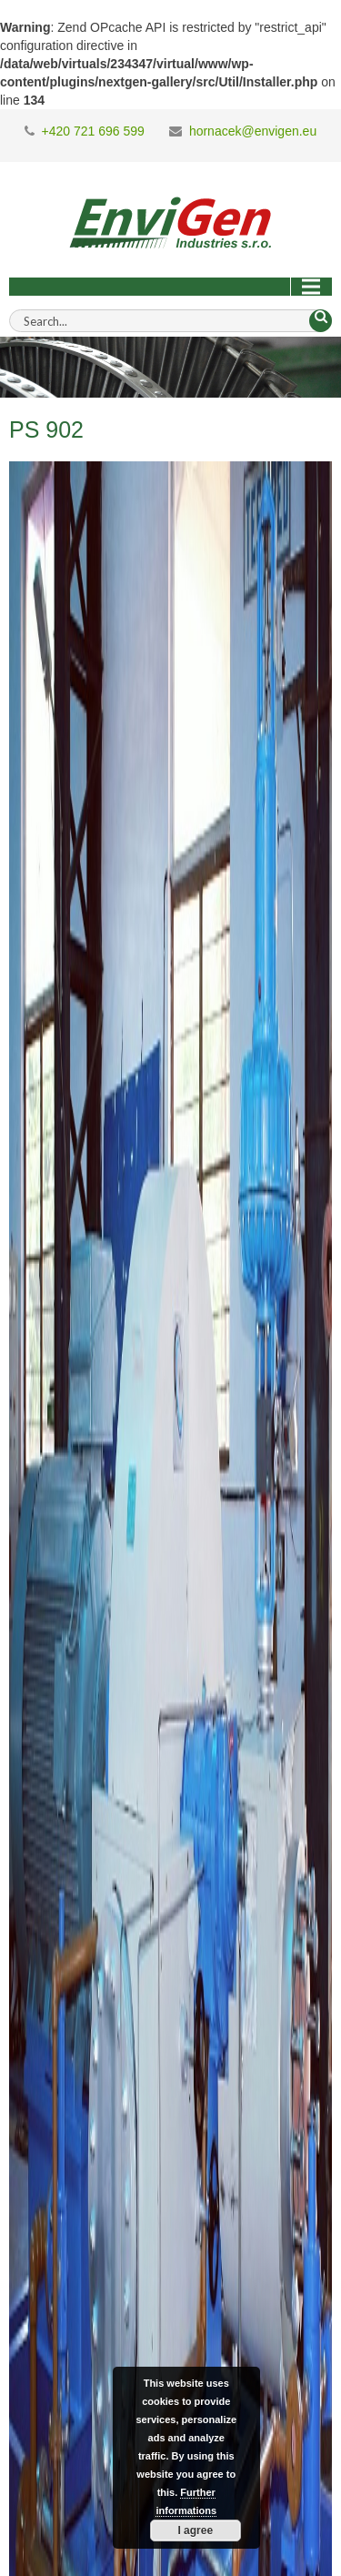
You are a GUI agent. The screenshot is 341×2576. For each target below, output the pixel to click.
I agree (195, 2530)
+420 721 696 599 (93, 131)
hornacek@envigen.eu (252, 131)
